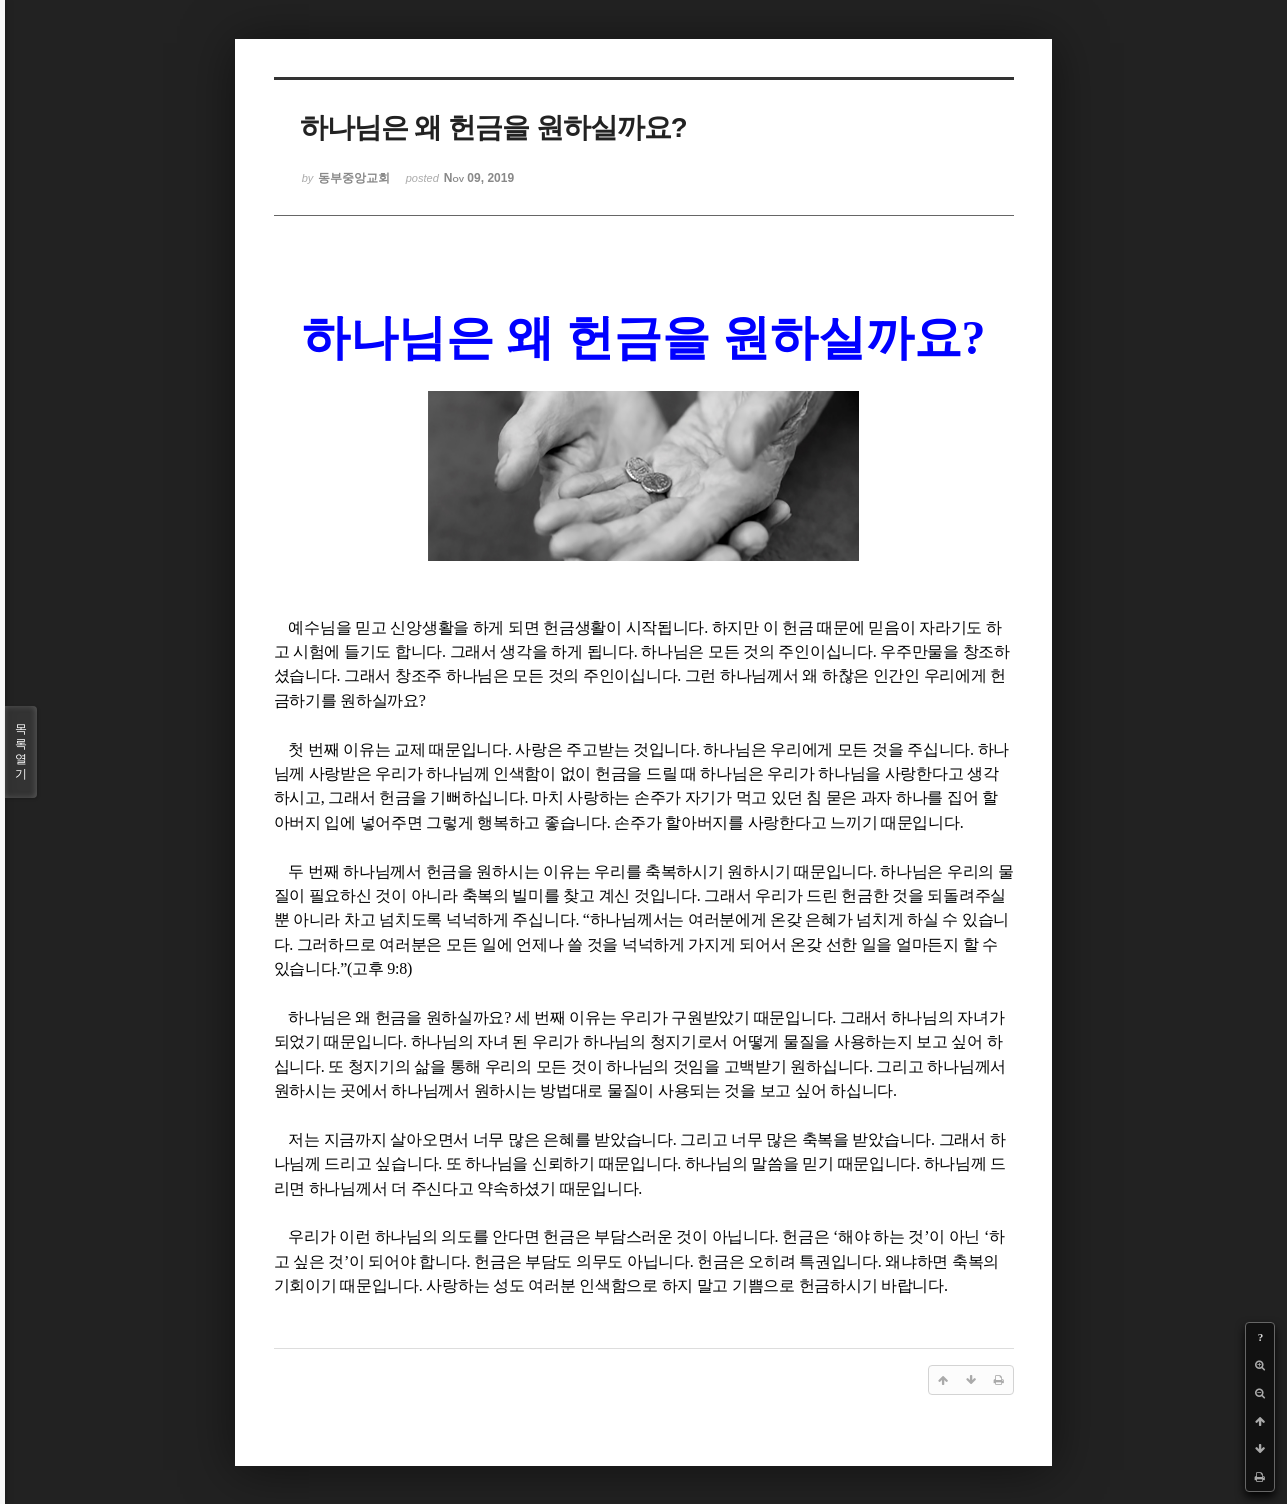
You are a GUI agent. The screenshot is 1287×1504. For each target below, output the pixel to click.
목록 (21, 752)
